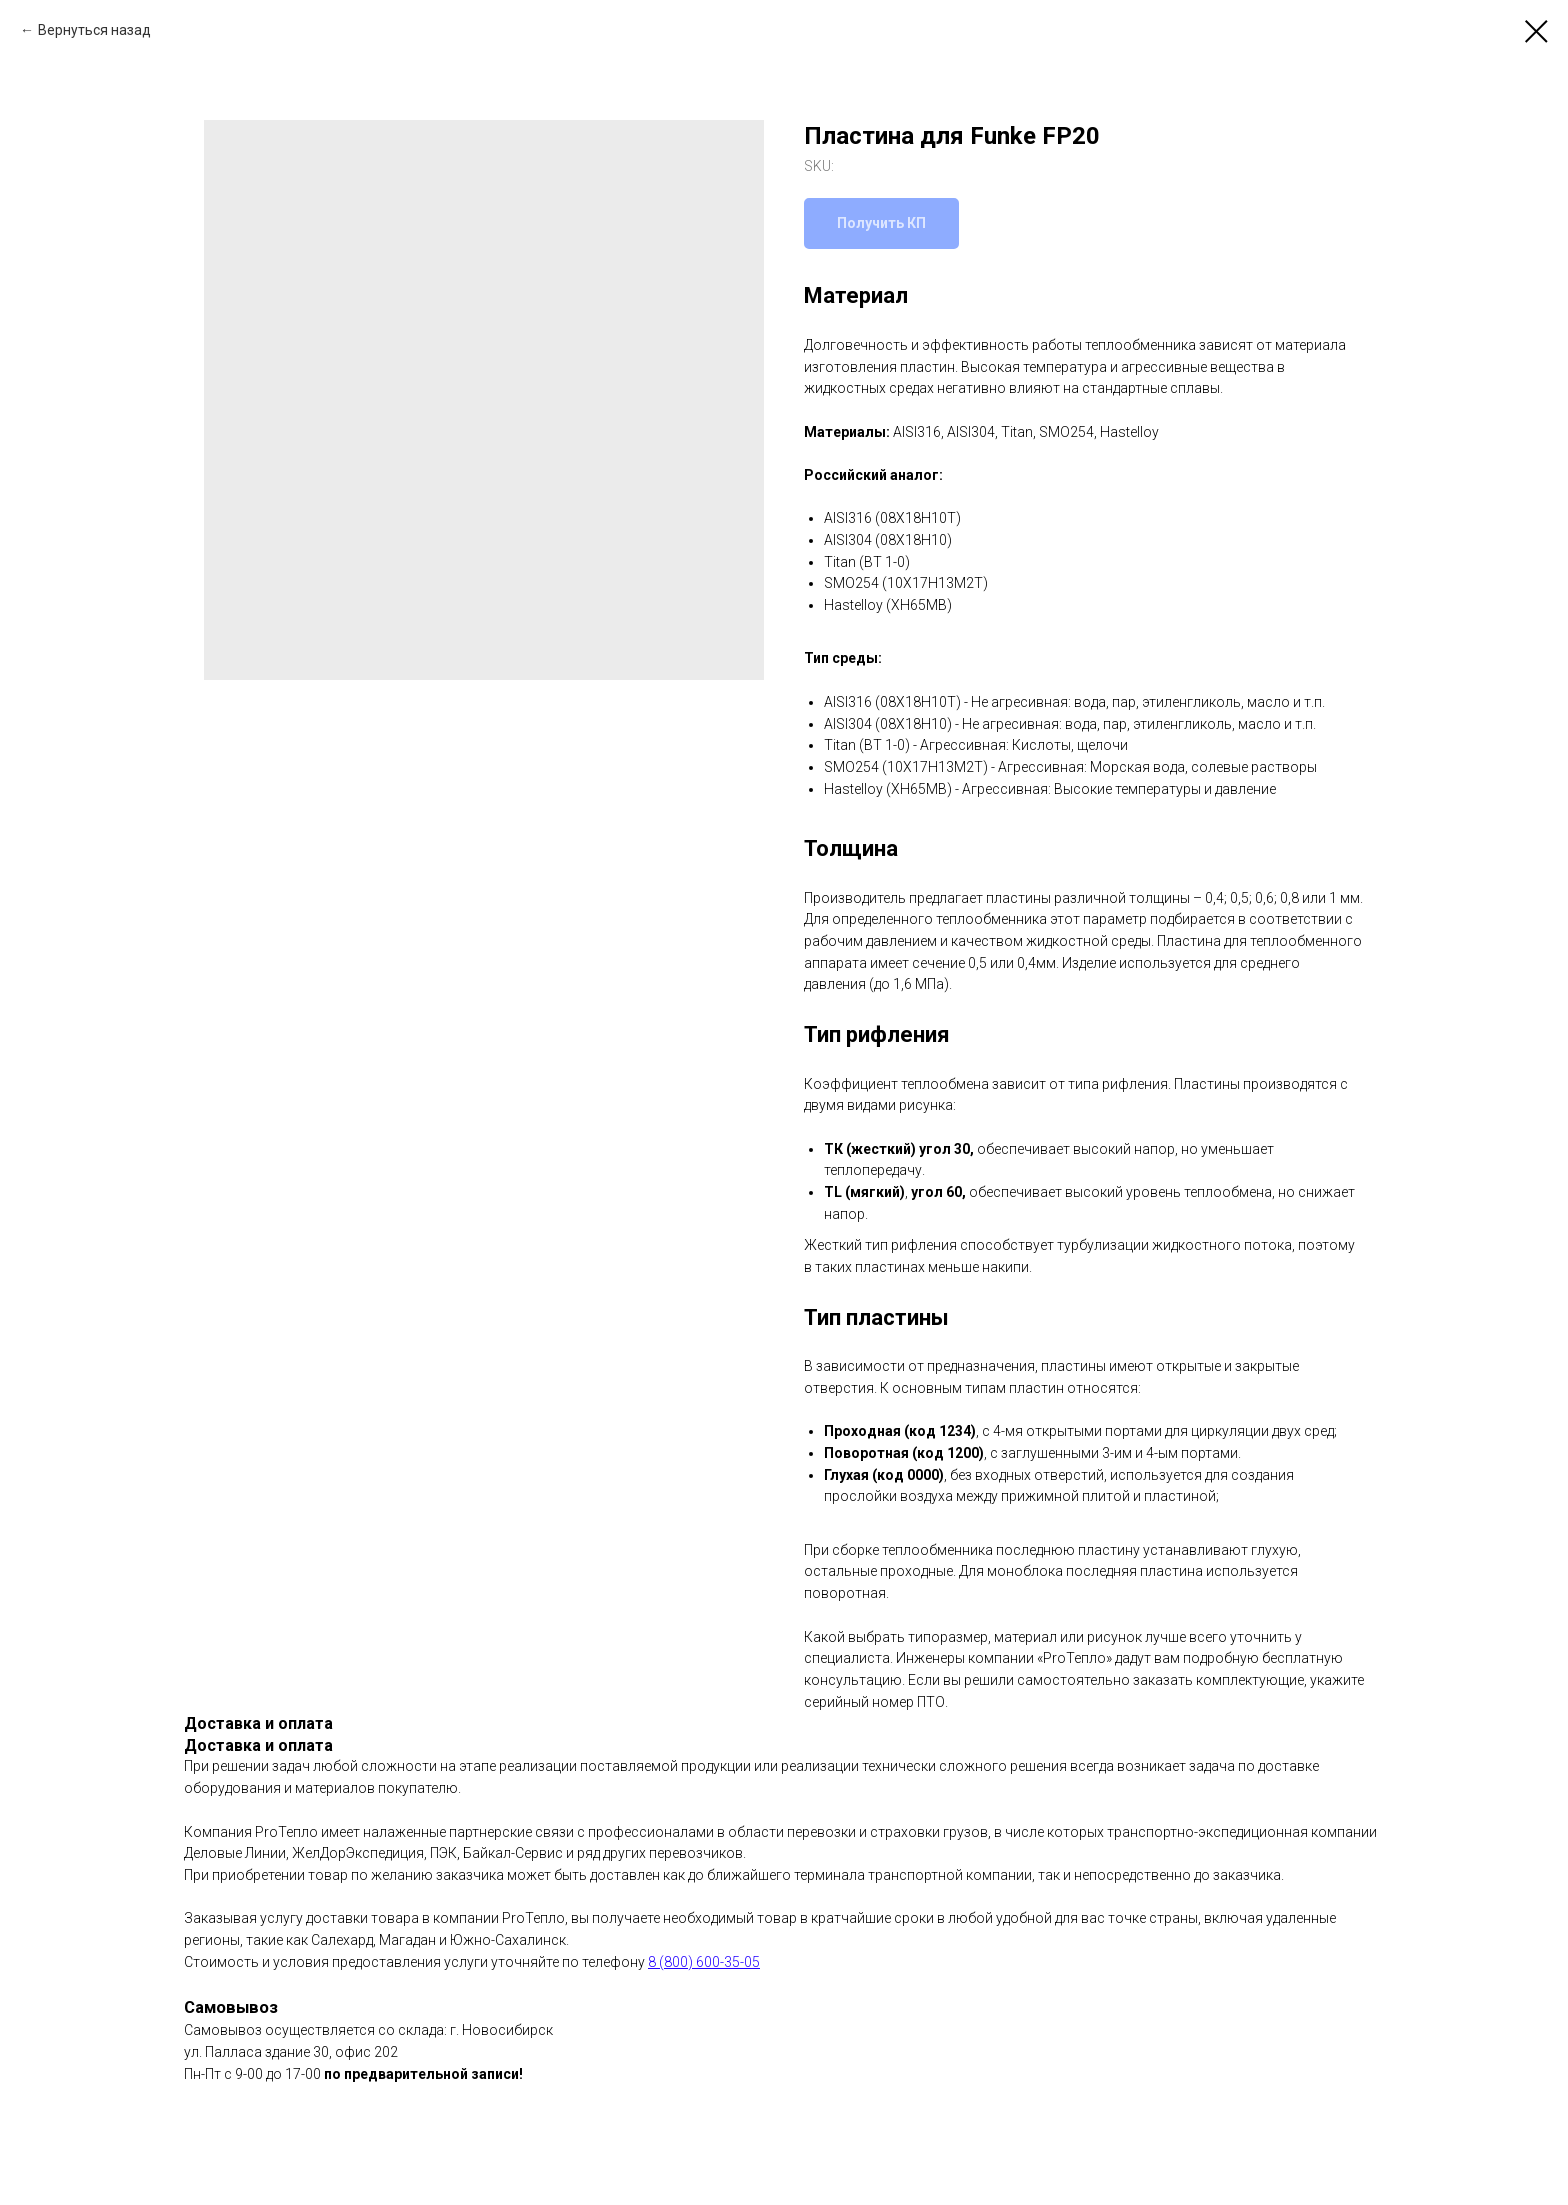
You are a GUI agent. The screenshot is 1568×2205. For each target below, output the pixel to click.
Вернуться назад (94, 30)
